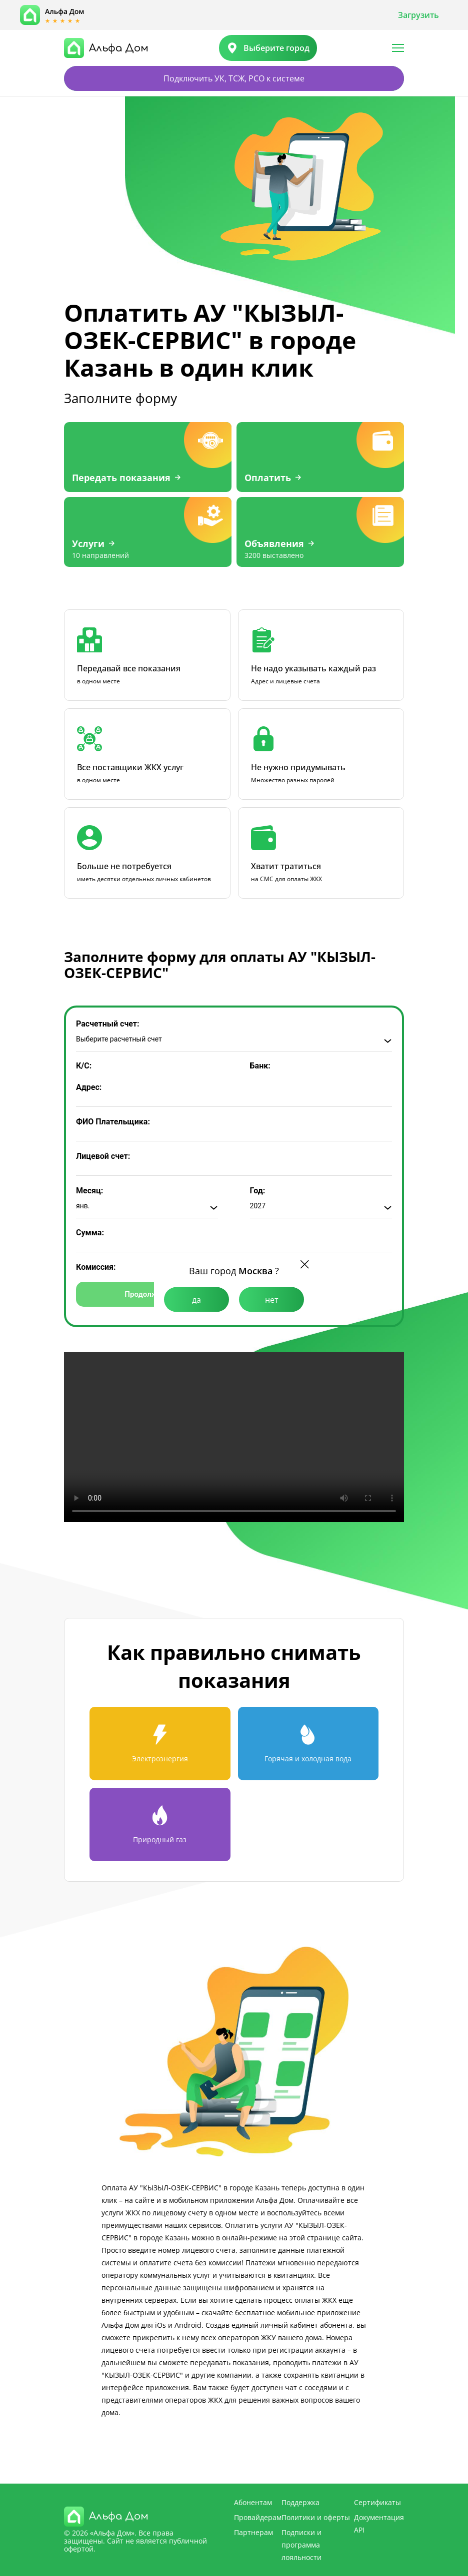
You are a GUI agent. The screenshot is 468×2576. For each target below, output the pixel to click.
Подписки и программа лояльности (302, 2545)
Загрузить (418, 14)
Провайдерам (258, 2517)
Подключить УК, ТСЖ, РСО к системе (234, 78)
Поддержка (301, 2502)
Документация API (379, 2524)
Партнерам (253, 2532)
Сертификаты (377, 2502)
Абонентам (253, 2502)
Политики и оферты (316, 2517)
